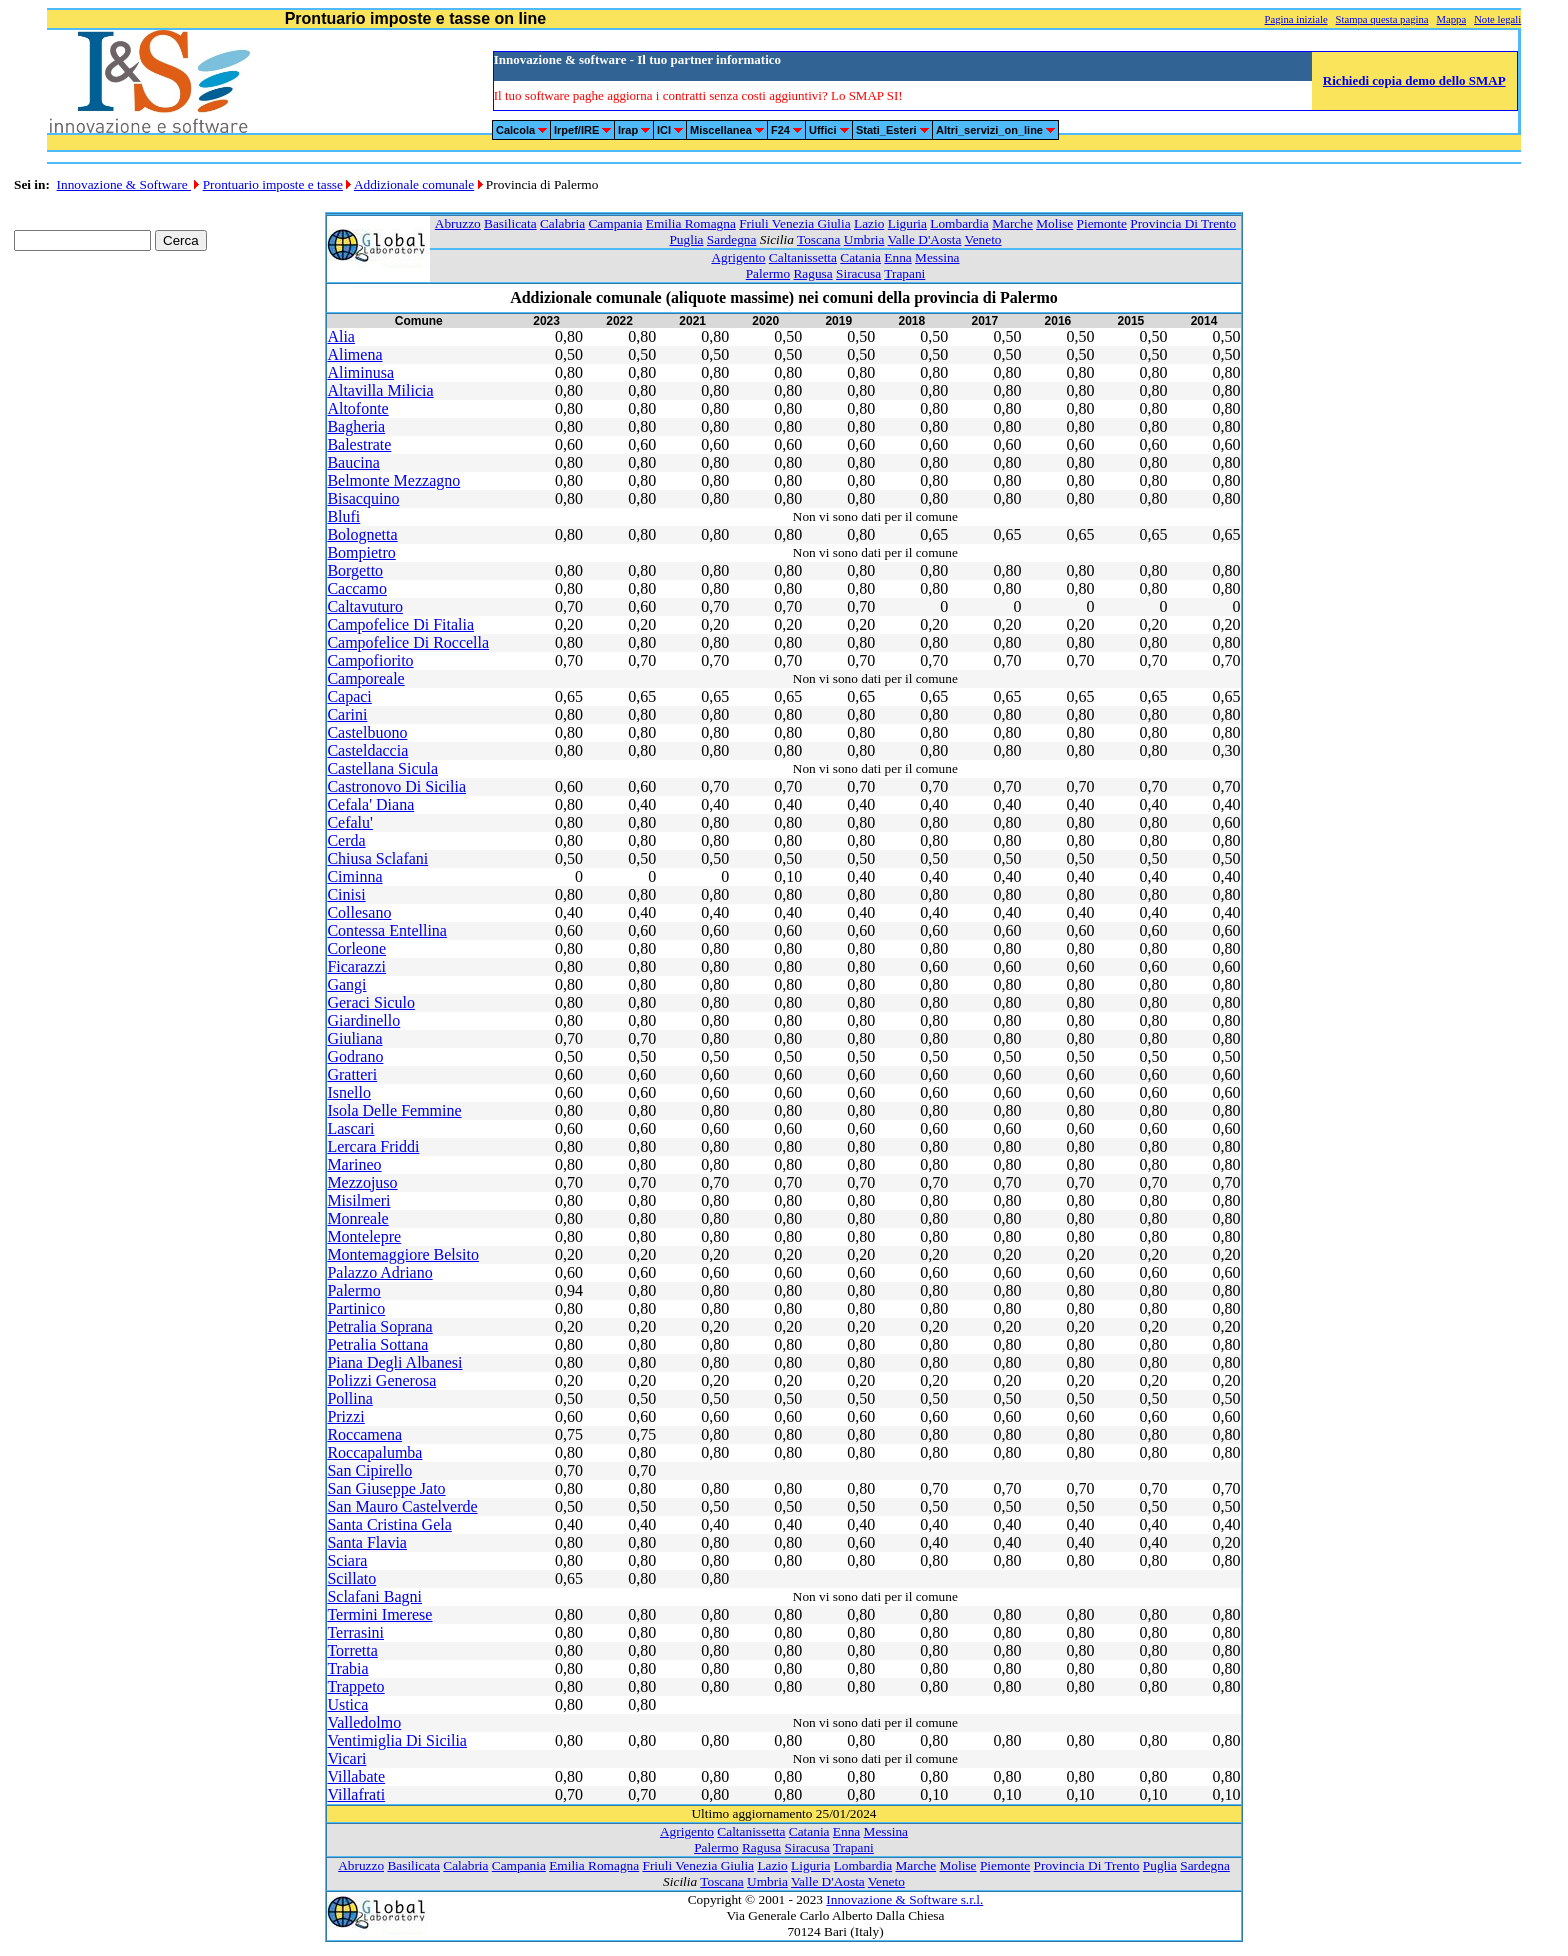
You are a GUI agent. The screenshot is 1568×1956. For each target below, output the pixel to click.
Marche (1012, 223)
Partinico (356, 1308)
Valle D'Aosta (925, 239)
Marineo (354, 1164)
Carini (347, 714)
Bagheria (356, 426)
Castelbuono (367, 732)
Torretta (352, 1650)
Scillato (351, 1578)
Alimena (354, 354)
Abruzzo (458, 223)
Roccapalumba (374, 1452)
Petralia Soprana (379, 1326)
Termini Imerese (379, 1614)
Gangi (346, 984)
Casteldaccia (367, 750)
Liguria (907, 223)
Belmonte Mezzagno (393, 480)
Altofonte (357, 408)
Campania (615, 223)
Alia (341, 336)
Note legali (1497, 19)
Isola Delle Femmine (394, 1110)
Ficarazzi (356, 966)
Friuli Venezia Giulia (795, 223)
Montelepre (364, 1236)
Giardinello (363, 1020)
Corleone (356, 948)
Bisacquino (363, 498)
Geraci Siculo (371, 1002)
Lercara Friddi (373, 1146)
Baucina (353, 462)
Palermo (768, 273)
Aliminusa (360, 372)
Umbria (864, 239)
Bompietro (361, 552)
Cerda (346, 840)
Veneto (983, 239)
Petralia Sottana (377, 1344)
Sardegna (732, 239)
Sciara (347, 1560)
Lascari (350, 1128)
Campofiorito (370, 660)
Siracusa (858, 273)
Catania (860, 257)
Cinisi (346, 894)
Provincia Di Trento (1183, 223)
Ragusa (812, 273)
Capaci (349, 696)
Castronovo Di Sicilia (396, 786)
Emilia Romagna (691, 223)
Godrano (355, 1056)
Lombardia (959, 223)
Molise (1054, 223)
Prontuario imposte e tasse (273, 184)
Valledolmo (364, 1722)
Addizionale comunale (414, 184)
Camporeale (365, 678)
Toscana (818, 239)
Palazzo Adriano (379, 1272)
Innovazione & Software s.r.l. (904, 1899)
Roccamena (364, 1434)
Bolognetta (362, 534)
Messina (937, 257)
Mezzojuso (362, 1182)
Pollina (349, 1398)
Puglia (686, 239)
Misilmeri (358, 1200)
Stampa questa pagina (1382, 19)
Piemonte (1102, 223)
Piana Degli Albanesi (394, 1362)
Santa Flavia (367, 1542)
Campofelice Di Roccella (408, 642)
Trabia (347, 1668)
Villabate (356, 1776)
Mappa (1452, 19)
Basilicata (510, 223)
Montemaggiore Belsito (403, 1254)
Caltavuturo (365, 606)
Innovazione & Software (124, 184)
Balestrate (359, 444)
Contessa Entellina (387, 930)
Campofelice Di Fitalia (400, 624)
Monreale (357, 1218)
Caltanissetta (803, 257)
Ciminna (354, 876)
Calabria (562, 223)
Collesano (359, 912)
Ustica (347, 1704)
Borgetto (355, 570)
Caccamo (357, 588)
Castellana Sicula (382, 768)
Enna (897, 257)
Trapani (904, 273)
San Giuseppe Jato (386, 1488)
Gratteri (352, 1074)
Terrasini (355, 1632)
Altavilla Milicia (380, 390)
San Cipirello (369, 1470)
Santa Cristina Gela (389, 1524)
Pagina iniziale (1296, 19)
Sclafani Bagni (374, 1596)
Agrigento (738, 257)
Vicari (346, 1758)
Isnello (349, 1092)
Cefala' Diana (370, 804)
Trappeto (355, 1686)
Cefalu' (350, 822)
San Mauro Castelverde (402, 1506)
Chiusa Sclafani (377, 858)
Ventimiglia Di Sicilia (397, 1740)
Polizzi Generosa (381, 1380)
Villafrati (356, 1794)
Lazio (869, 223)
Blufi (343, 516)
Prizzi (345, 1416)
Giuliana (354, 1038)
